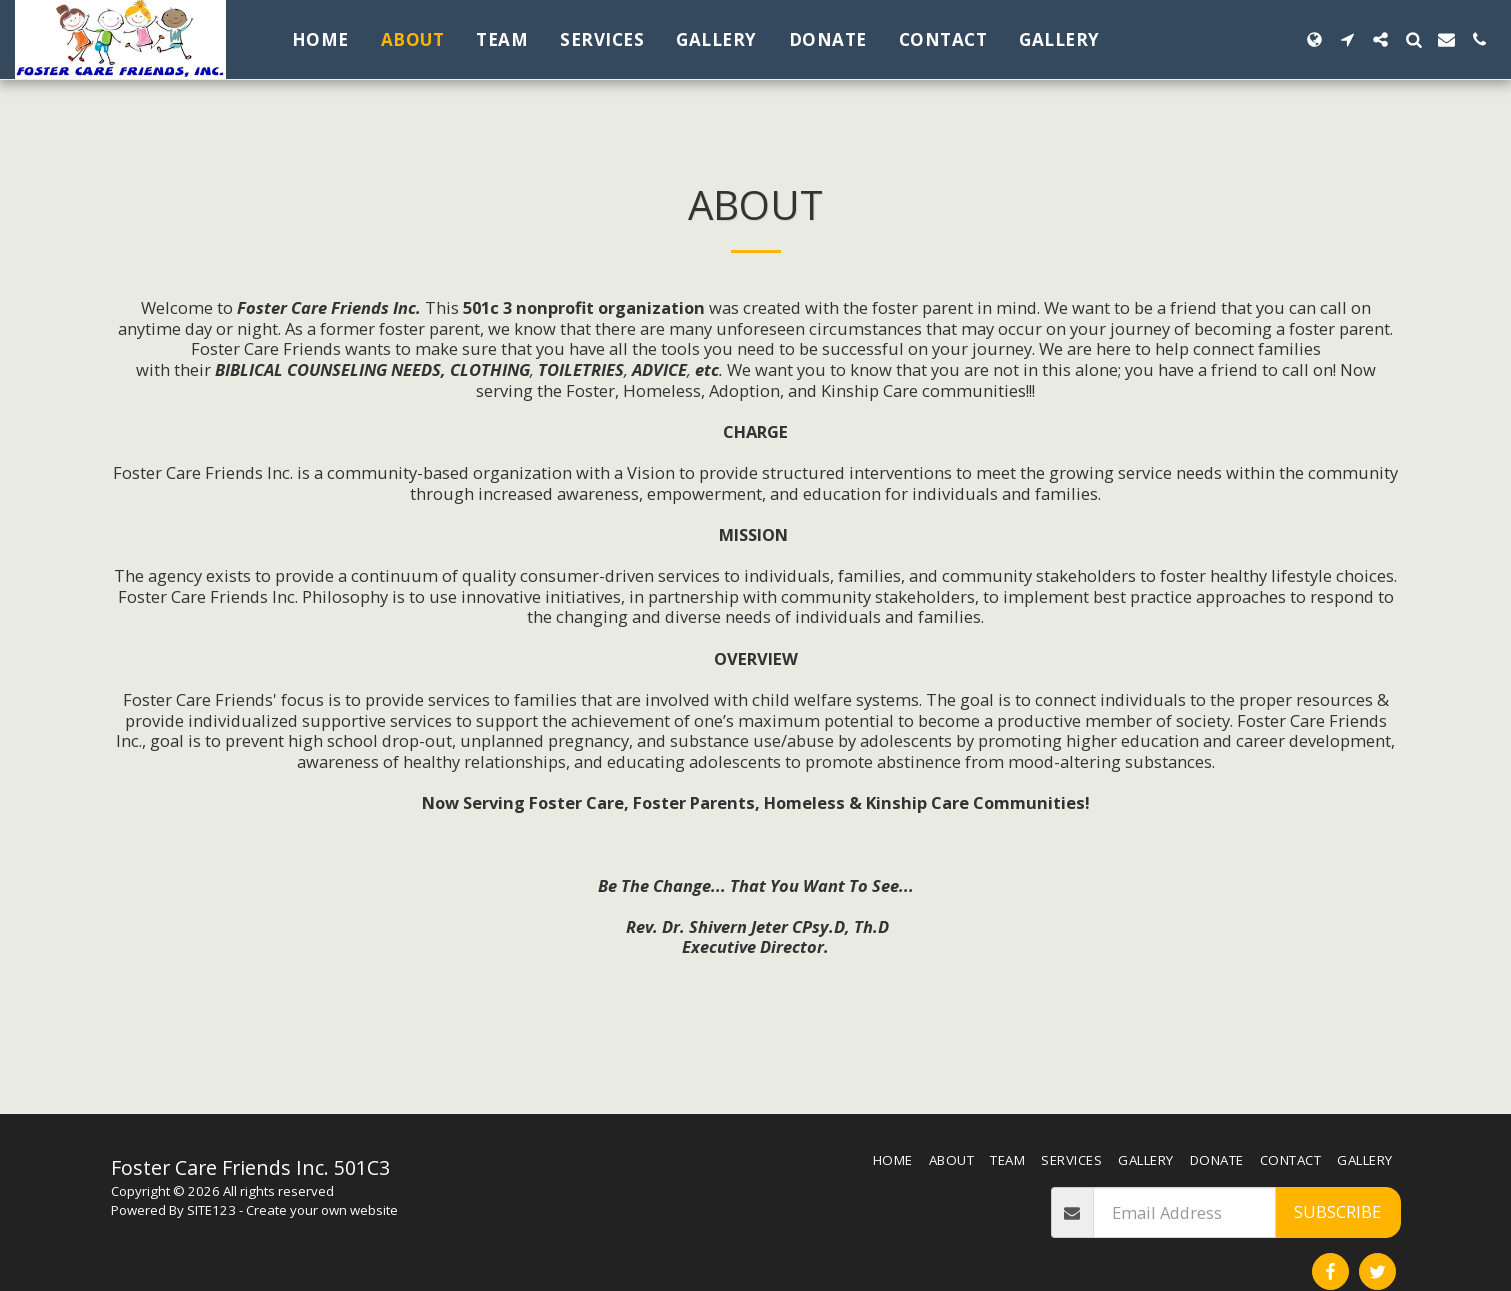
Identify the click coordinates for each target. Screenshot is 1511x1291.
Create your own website (322, 1210)
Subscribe (1337, 1211)
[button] (1347, 39)
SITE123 (211, 1210)
